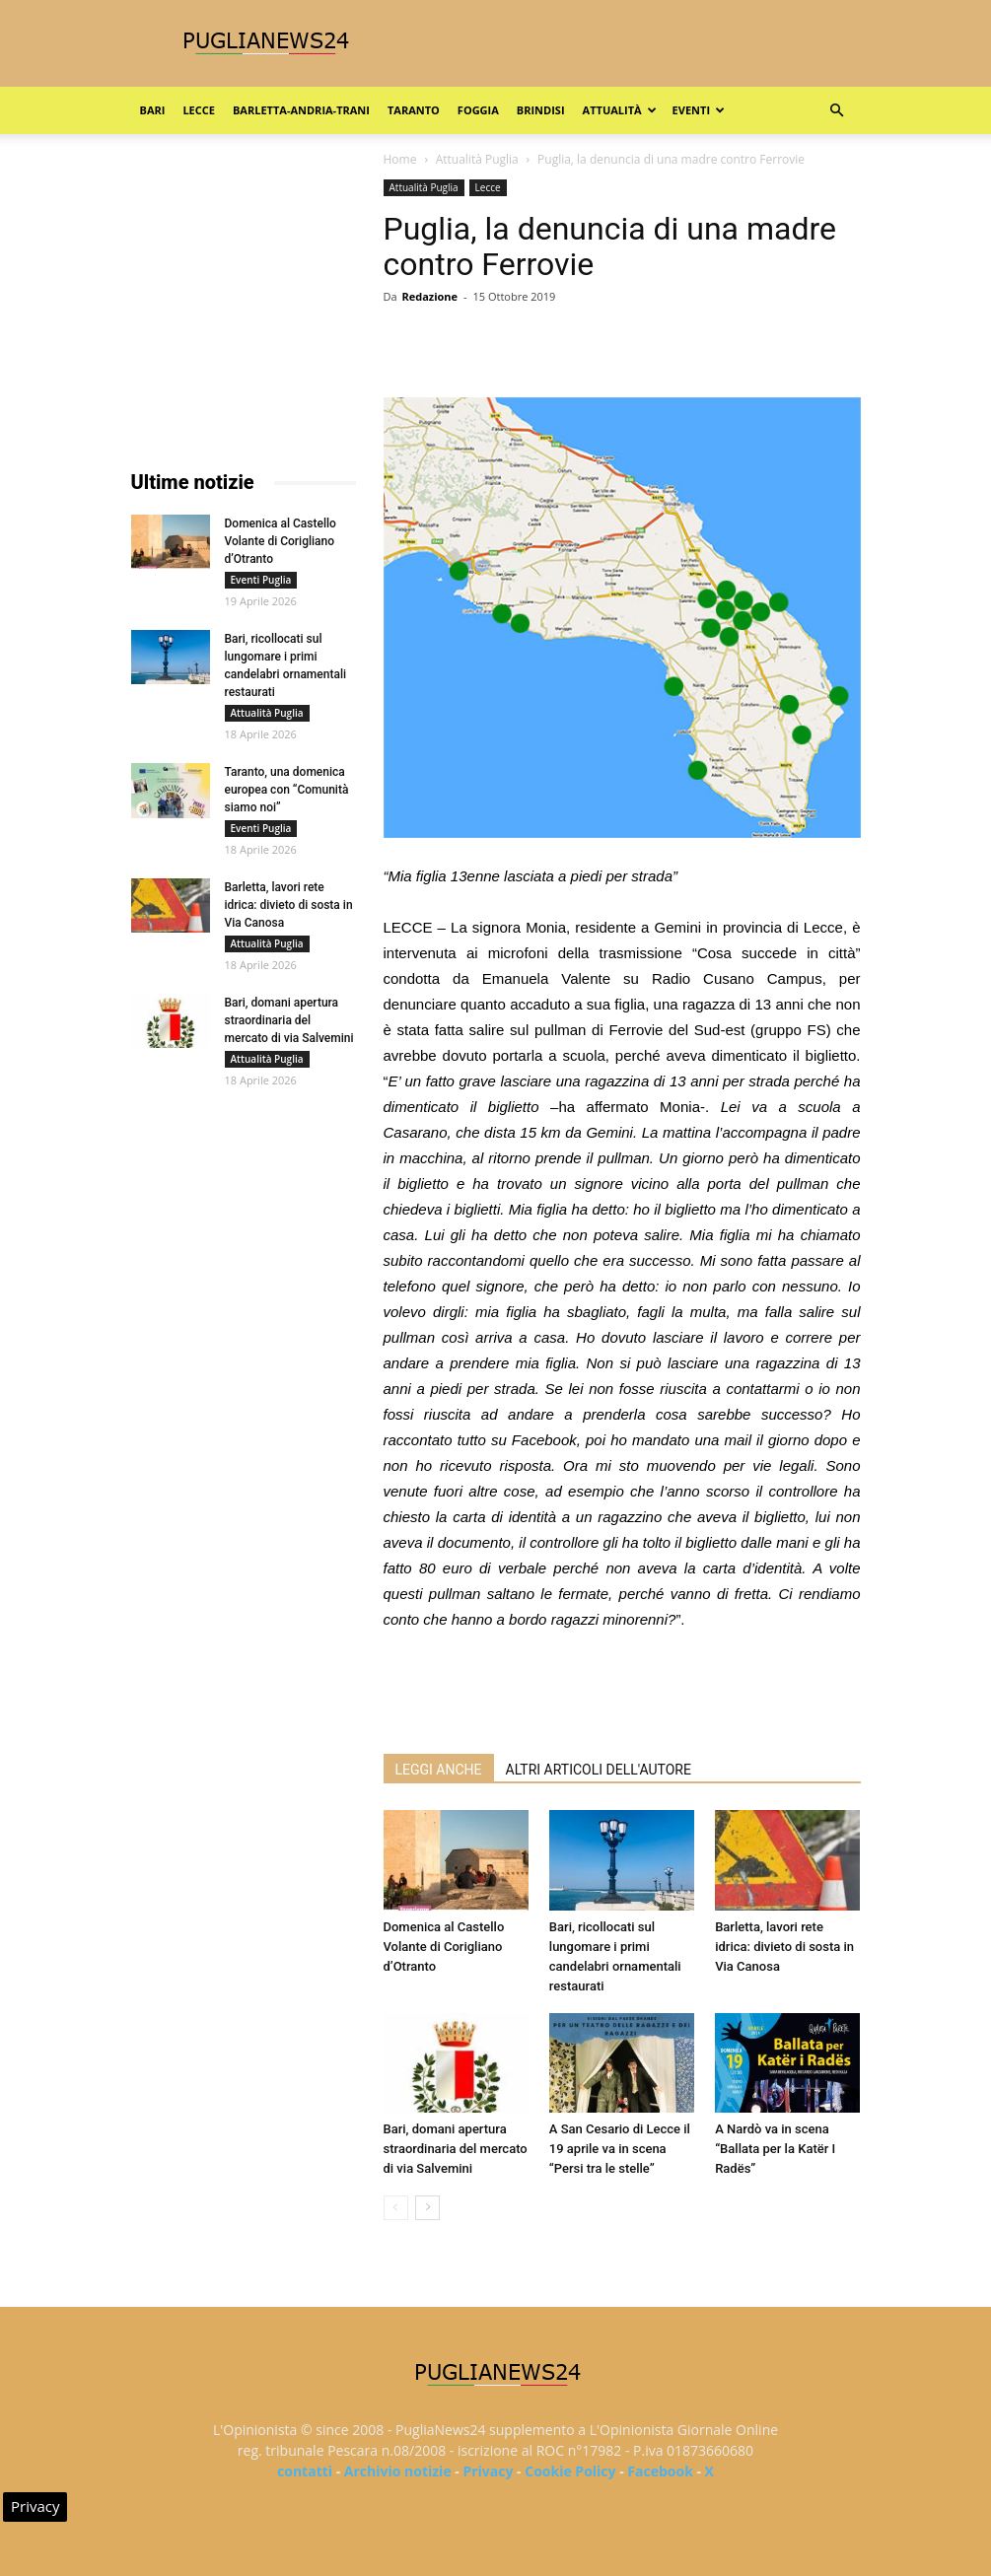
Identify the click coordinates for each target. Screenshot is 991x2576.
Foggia (478, 110)
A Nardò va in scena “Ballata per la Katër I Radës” (775, 2149)
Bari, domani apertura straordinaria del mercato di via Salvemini (456, 2149)
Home (400, 159)
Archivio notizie (398, 2471)
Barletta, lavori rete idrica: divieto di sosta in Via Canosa (784, 1946)
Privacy (487, 2471)
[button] (837, 111)
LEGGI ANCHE (438, 1769)
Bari (153, 110)
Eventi (698, 110)
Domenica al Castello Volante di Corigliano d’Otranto (444, 1946)
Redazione (429, 296)
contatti (304, 2471)
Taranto (414, 110)
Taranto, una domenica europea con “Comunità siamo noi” (287, 789)
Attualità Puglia (477, 159)
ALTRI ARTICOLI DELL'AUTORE (598, 1769)
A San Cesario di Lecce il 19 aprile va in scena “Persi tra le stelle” (619, 2149)
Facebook (660, 2471)
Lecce (198, 110)
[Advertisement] (622, 1687)
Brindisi (541, 110)
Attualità (620, 110)
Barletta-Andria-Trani (301, 110)
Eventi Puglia (261, 580)
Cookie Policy (570, 2471)
